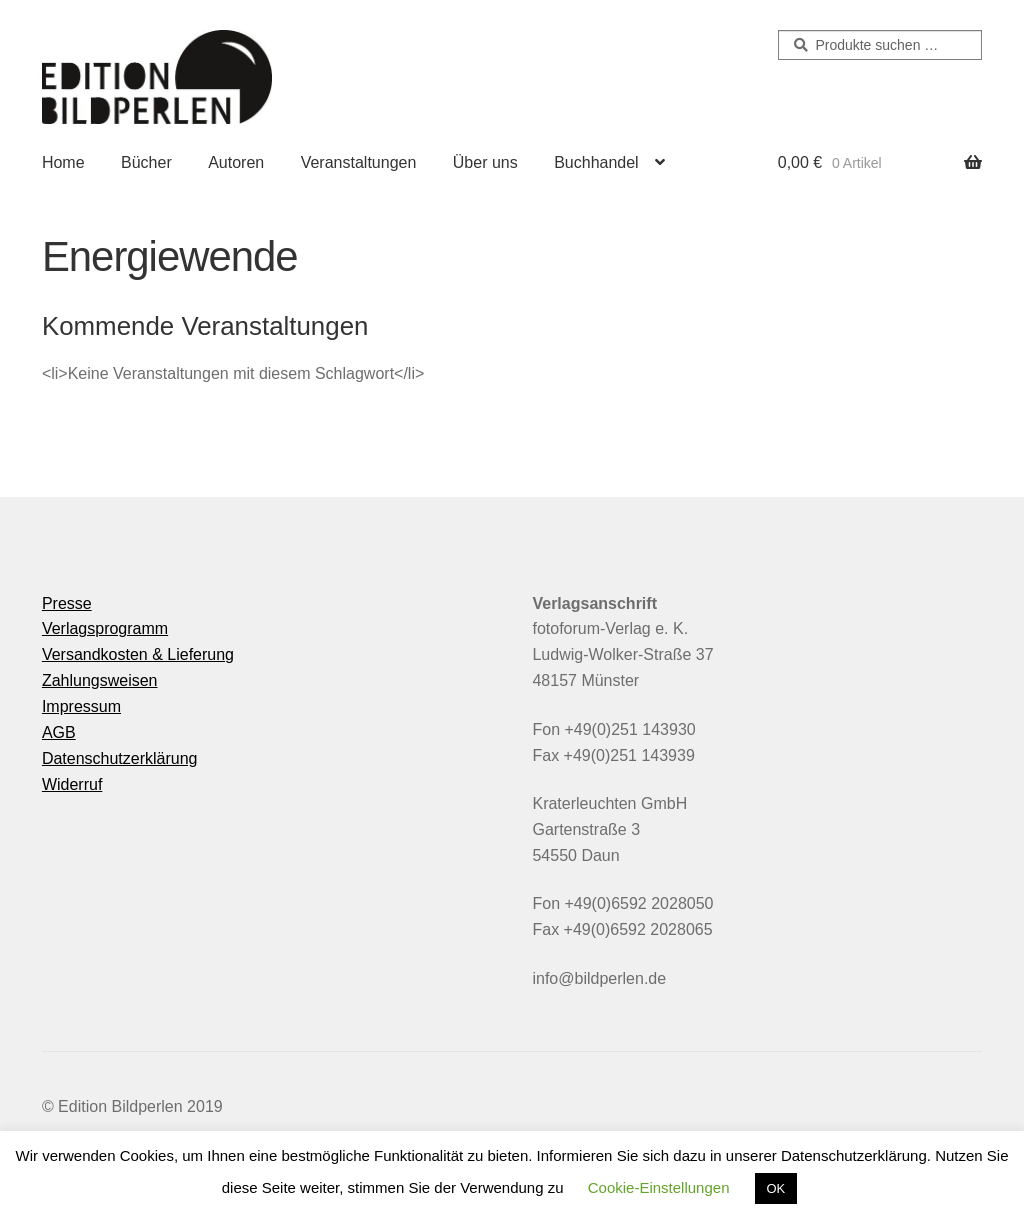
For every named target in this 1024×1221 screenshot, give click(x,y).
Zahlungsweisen (100, 680)
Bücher (146, 162)
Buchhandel (596, 162)
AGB (59, 732)
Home (63, 162)
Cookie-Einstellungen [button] (659, 1187)
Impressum (81, 706)
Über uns (485, 162)
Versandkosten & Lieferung (138, 654)
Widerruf (72, 784)
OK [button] (776, 1188)
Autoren (236, 162)
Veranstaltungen (359, 162)
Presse (67, 603)
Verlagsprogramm (105, 628)
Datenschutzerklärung (120, 758)
